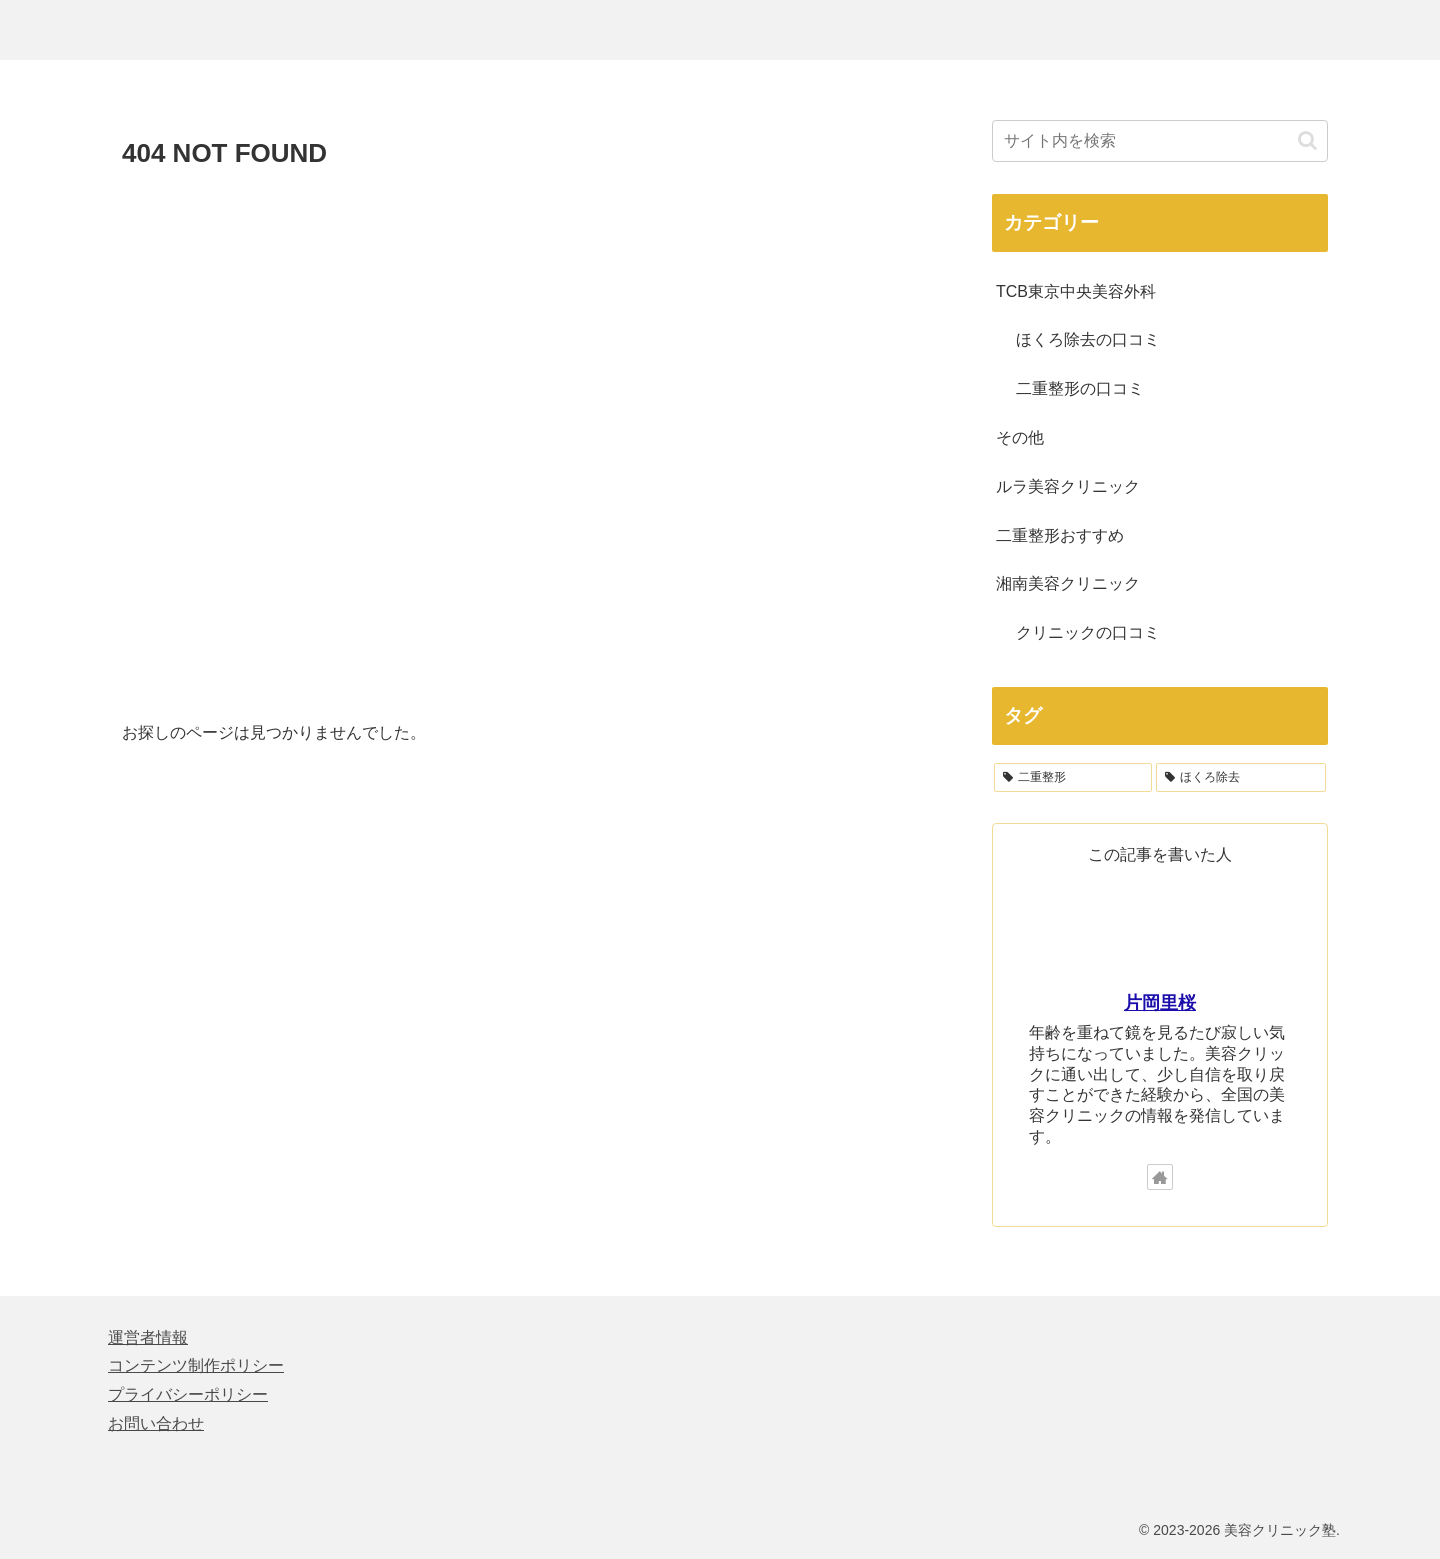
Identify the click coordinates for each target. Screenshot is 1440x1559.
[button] (1307, 140)
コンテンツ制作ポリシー (196, 1365)
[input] (1160, 141)
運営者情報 (148, 1337)
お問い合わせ (156, 1423)
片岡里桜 (1160, 1003)
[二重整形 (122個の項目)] (1073, 778)
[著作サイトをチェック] (1160, 1177)
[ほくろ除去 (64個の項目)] (1241, 778)
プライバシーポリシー (188, 1394)
